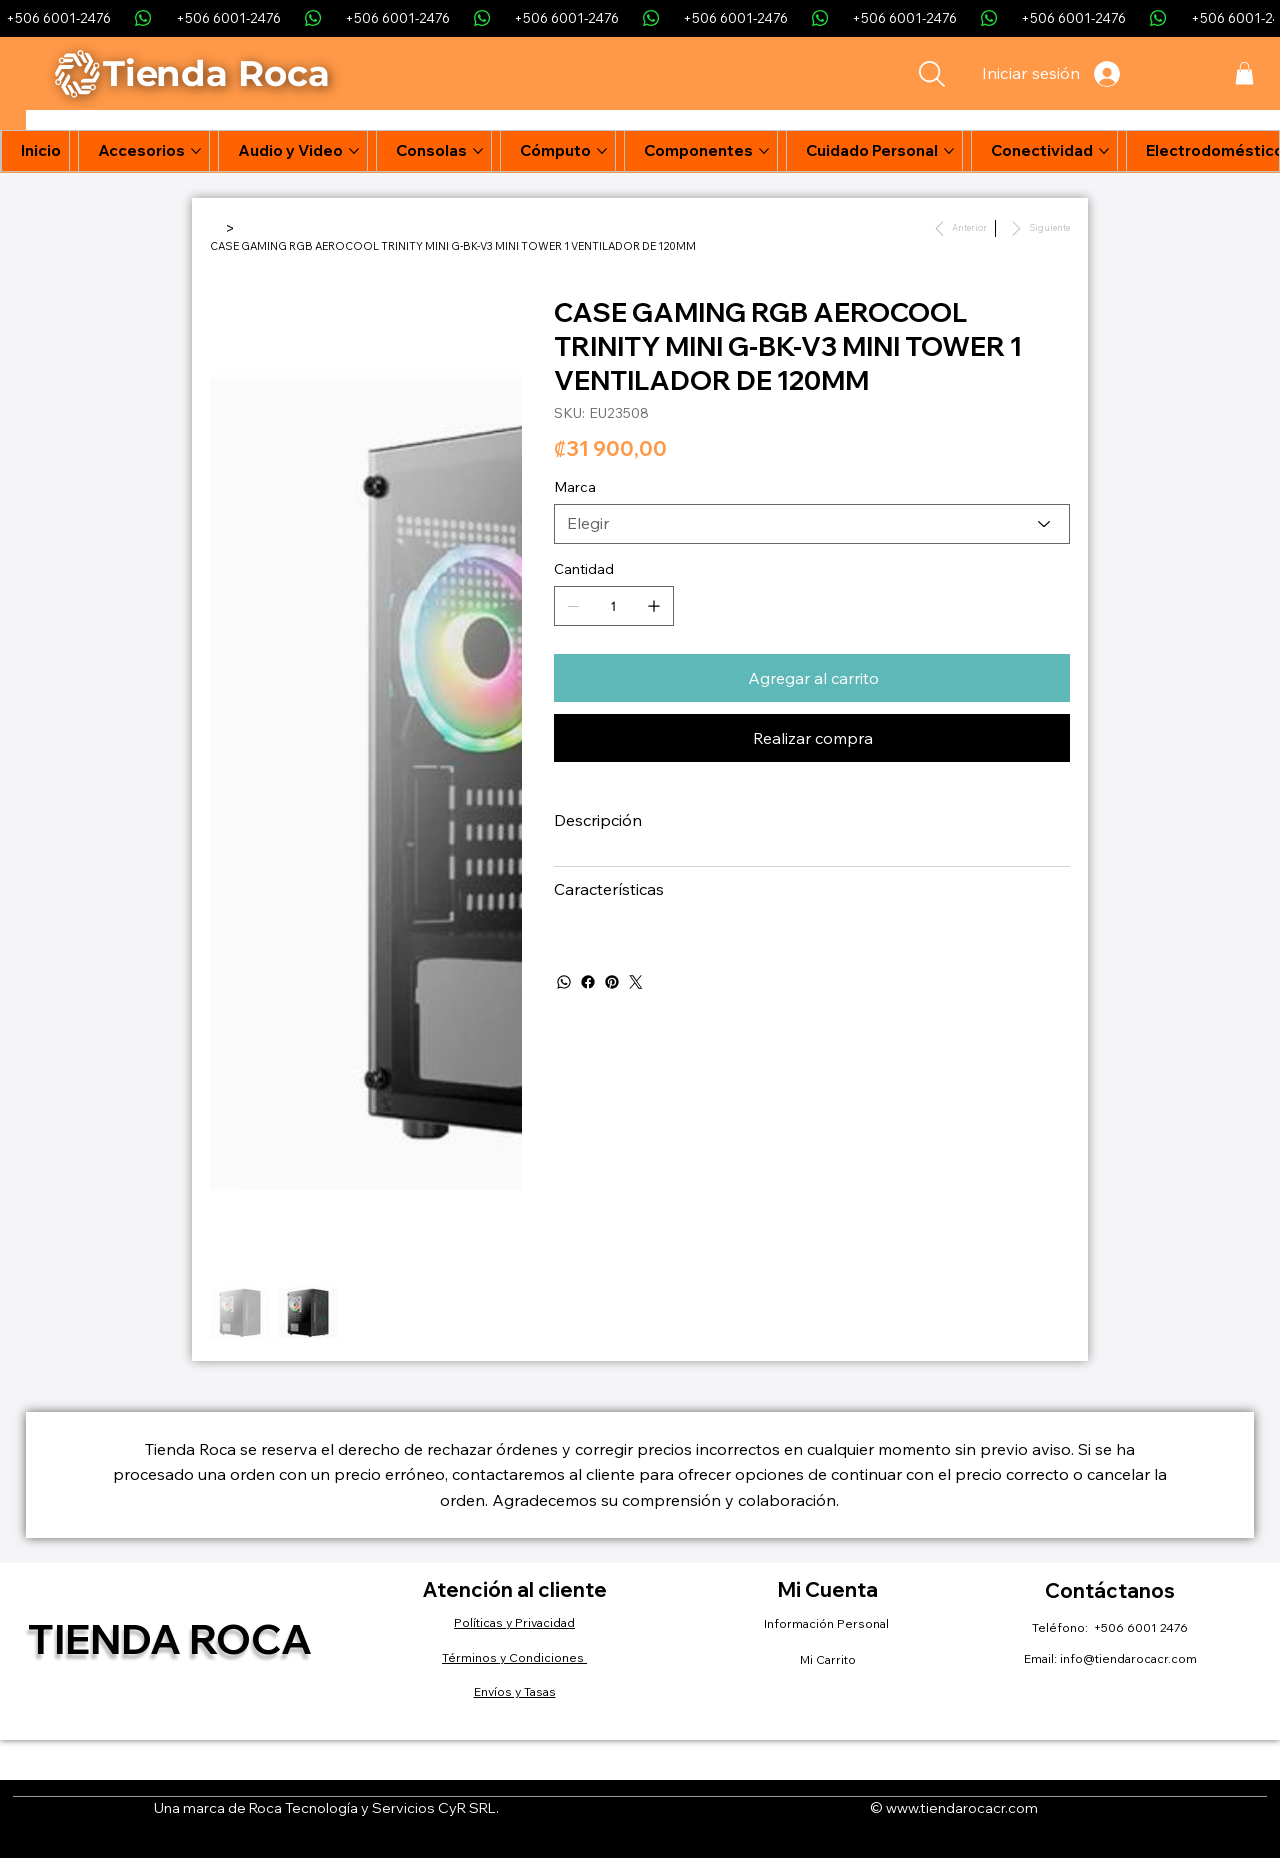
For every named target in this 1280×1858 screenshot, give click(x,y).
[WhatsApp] (564, 982)
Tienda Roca (170, 1638)
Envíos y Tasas (515, 1691)
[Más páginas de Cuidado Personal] (949, 151)
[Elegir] (812, 524)
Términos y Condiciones (514, 1657)
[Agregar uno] (654, 606)
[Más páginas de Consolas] (478, 151)
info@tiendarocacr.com (1128, 1658)
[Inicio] (215, 228)
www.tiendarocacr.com (962, 1808)
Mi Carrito (828, 1659)
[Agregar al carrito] (812, 678)
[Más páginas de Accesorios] (196, 151)
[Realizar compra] (812, 738)
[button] (1244, 73)
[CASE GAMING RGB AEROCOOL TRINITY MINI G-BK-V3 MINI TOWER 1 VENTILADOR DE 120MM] (453, 245)
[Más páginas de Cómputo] (602, 151)
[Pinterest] (612, 982)
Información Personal (828, 1623)
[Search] (932, 74)
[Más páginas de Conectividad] (1104, 151)
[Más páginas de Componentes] (764, 151)
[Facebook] (588, 982)
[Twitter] (636, 982)
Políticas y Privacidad (514, 1622)
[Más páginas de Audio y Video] (354, 151)
